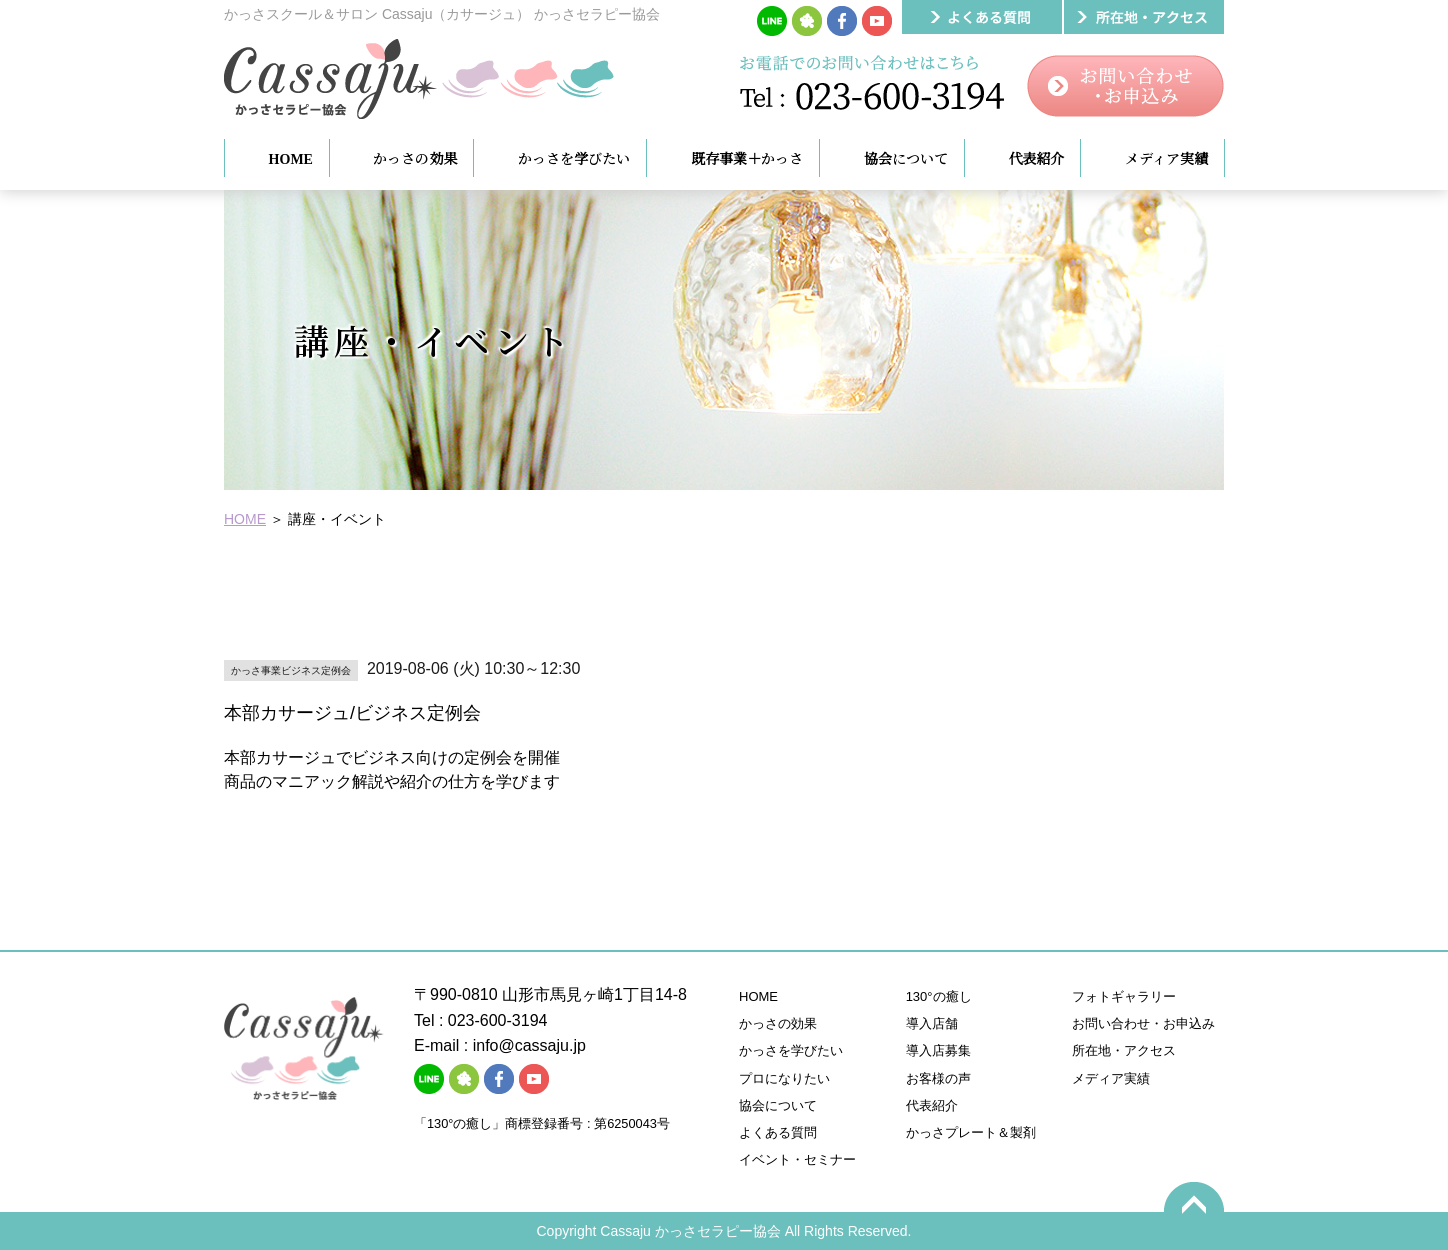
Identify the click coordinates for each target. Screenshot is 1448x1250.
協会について (778, 1105)
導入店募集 (938, 1050)
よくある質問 (778, 1132)
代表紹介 (932, 1105)
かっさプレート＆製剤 (971, 1132)
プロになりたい (784, 1078)
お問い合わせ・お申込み (1143, 1023)
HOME (245, 519)
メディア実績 (1111, 1078)
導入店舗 (932, 1023)
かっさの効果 (778, 1023)
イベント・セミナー (797, 1159)
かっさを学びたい (791, 1050)
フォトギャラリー (1124, 996)
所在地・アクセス (1124, 1050)
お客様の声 (938, 1078)
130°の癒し (939, 996)
